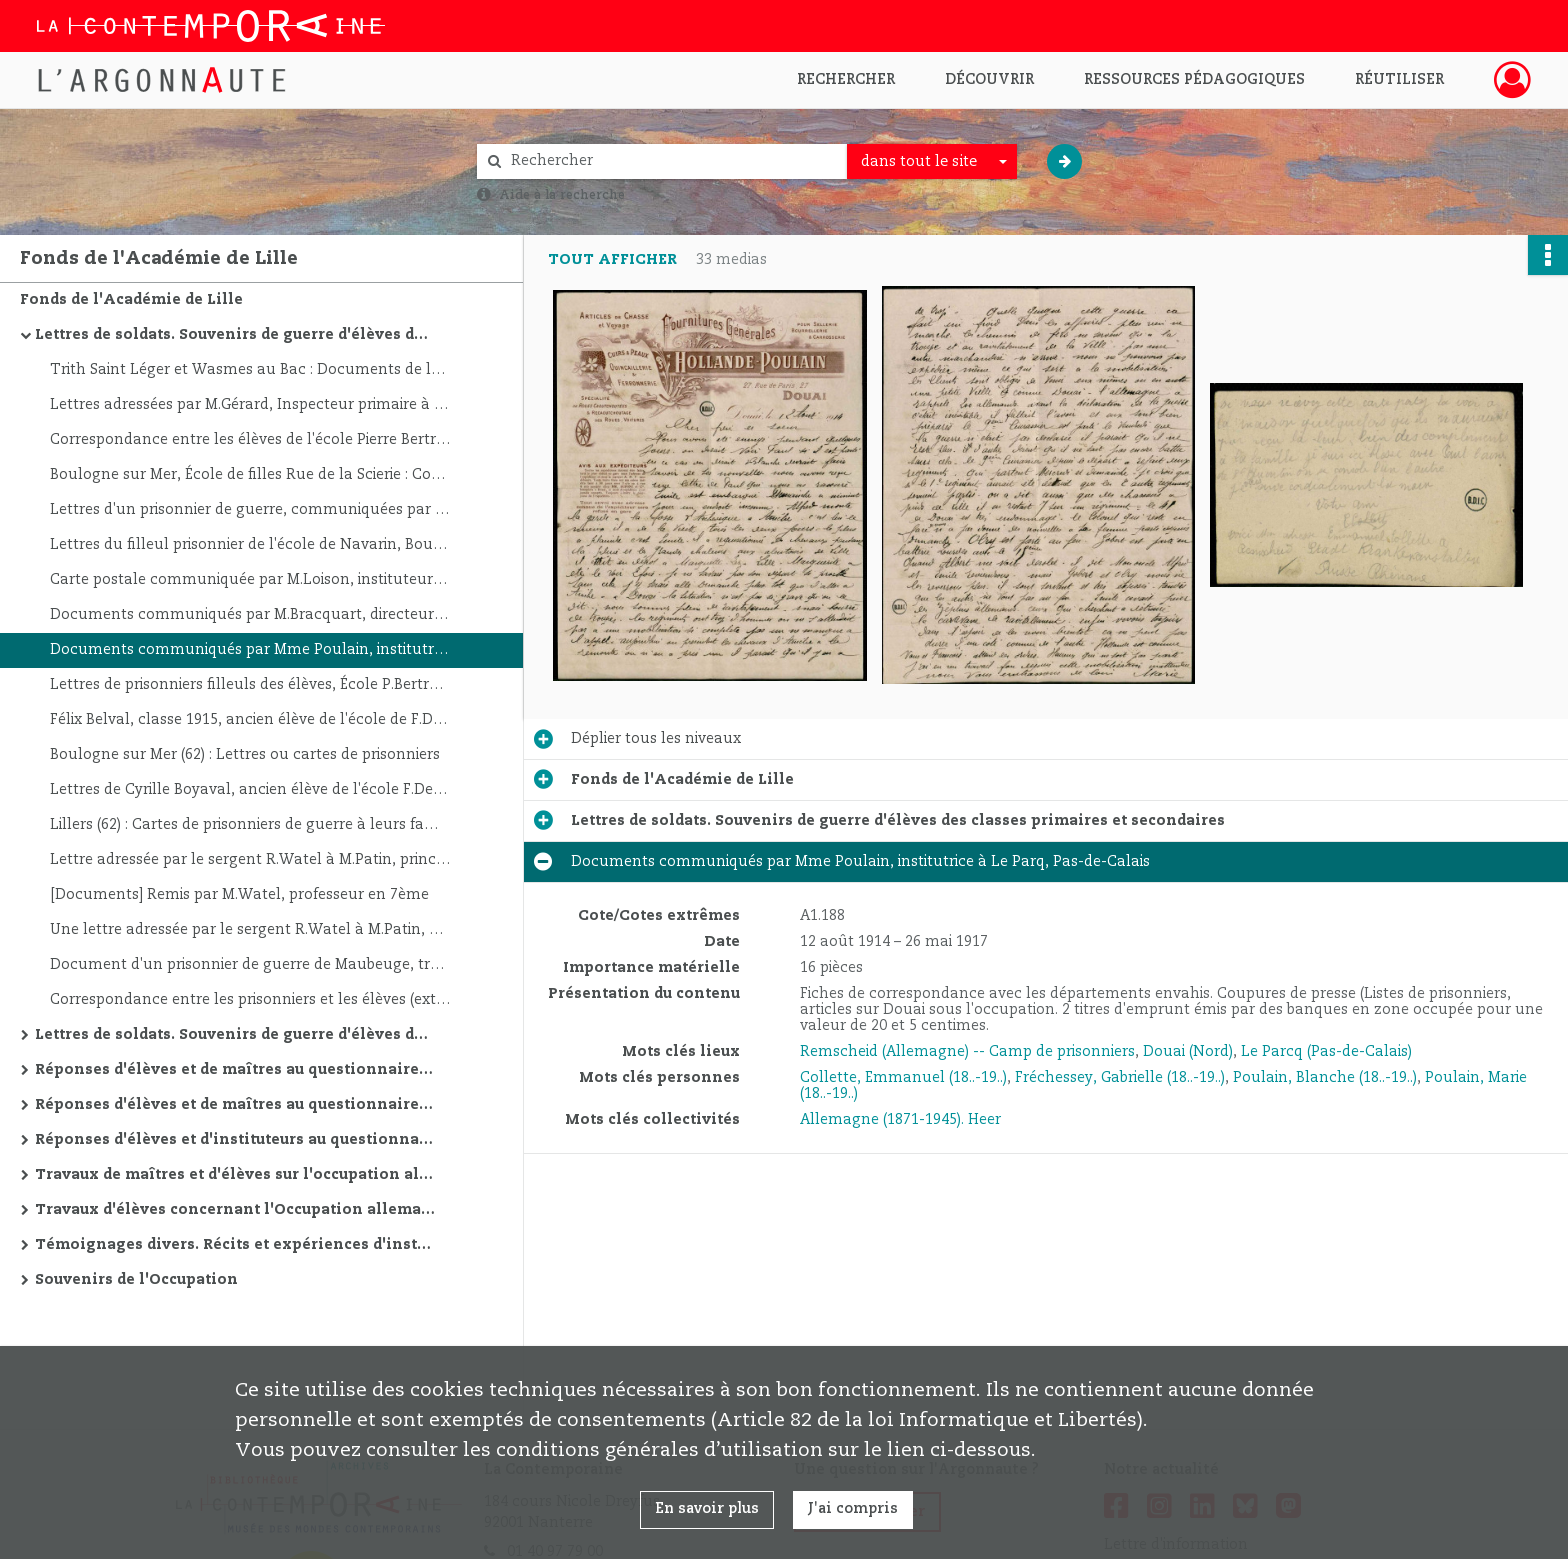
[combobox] (932, 162)
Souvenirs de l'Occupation (136, 1280)
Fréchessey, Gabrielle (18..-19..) (1120, 1078)
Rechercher (846, 80)
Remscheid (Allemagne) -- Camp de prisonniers (967, 1052)
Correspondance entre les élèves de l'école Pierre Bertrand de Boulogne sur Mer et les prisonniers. (250, 440)
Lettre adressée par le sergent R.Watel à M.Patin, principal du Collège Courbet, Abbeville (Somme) (250, 860)
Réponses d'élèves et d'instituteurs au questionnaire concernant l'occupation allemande (235, 1140)
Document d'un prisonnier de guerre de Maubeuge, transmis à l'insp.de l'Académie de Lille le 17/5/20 (250, 965)
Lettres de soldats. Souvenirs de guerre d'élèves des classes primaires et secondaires (235, 335)
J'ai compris (853, 1509)
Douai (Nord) (1188, 1052)
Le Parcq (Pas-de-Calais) (1326, 1052)
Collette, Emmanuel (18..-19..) (903, 1078)
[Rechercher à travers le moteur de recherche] (672, 161)
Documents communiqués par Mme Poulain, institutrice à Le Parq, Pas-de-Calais (250, 650)
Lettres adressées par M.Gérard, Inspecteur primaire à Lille (250, 405)
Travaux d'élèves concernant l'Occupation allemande (235, 1210)
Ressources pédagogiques (1194, 80)
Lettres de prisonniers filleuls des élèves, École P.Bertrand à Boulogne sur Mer (250, 685)
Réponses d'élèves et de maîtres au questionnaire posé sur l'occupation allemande (235, 1070)
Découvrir (989, 80)
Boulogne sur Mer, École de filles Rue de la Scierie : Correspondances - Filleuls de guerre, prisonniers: (250, 475)
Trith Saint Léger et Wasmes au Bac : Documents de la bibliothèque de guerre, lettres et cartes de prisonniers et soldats (250, 370)
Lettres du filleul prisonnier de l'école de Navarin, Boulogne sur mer (250, 545)
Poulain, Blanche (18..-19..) (1325, 1078)
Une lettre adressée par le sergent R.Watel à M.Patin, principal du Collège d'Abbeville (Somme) (250, 930)
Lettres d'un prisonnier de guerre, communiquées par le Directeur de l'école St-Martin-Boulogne (250, 510)
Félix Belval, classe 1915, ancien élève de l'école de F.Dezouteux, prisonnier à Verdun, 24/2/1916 (250, 720)
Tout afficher (612, 260)
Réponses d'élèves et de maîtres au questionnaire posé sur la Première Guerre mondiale (235, 1105)
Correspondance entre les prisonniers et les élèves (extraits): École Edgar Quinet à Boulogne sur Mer (250, 1000)
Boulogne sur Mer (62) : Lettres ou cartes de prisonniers (245, 755)
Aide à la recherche (562, 195)
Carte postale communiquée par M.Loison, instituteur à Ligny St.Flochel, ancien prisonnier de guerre (250, 580)
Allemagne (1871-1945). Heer (900, 1120)
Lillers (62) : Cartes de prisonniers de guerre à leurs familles (250, 825)
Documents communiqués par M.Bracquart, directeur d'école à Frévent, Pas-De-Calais (250, 615)
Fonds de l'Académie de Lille (131, 300)
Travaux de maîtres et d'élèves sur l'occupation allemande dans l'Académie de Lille (235, 1175)
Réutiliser (1399, 80)
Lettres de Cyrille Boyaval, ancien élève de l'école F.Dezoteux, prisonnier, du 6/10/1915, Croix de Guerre (250, 790)
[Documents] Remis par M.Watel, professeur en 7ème (239, 895)
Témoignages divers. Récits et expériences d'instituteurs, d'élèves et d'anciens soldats (235, 1245)
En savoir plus (707, 1509)
